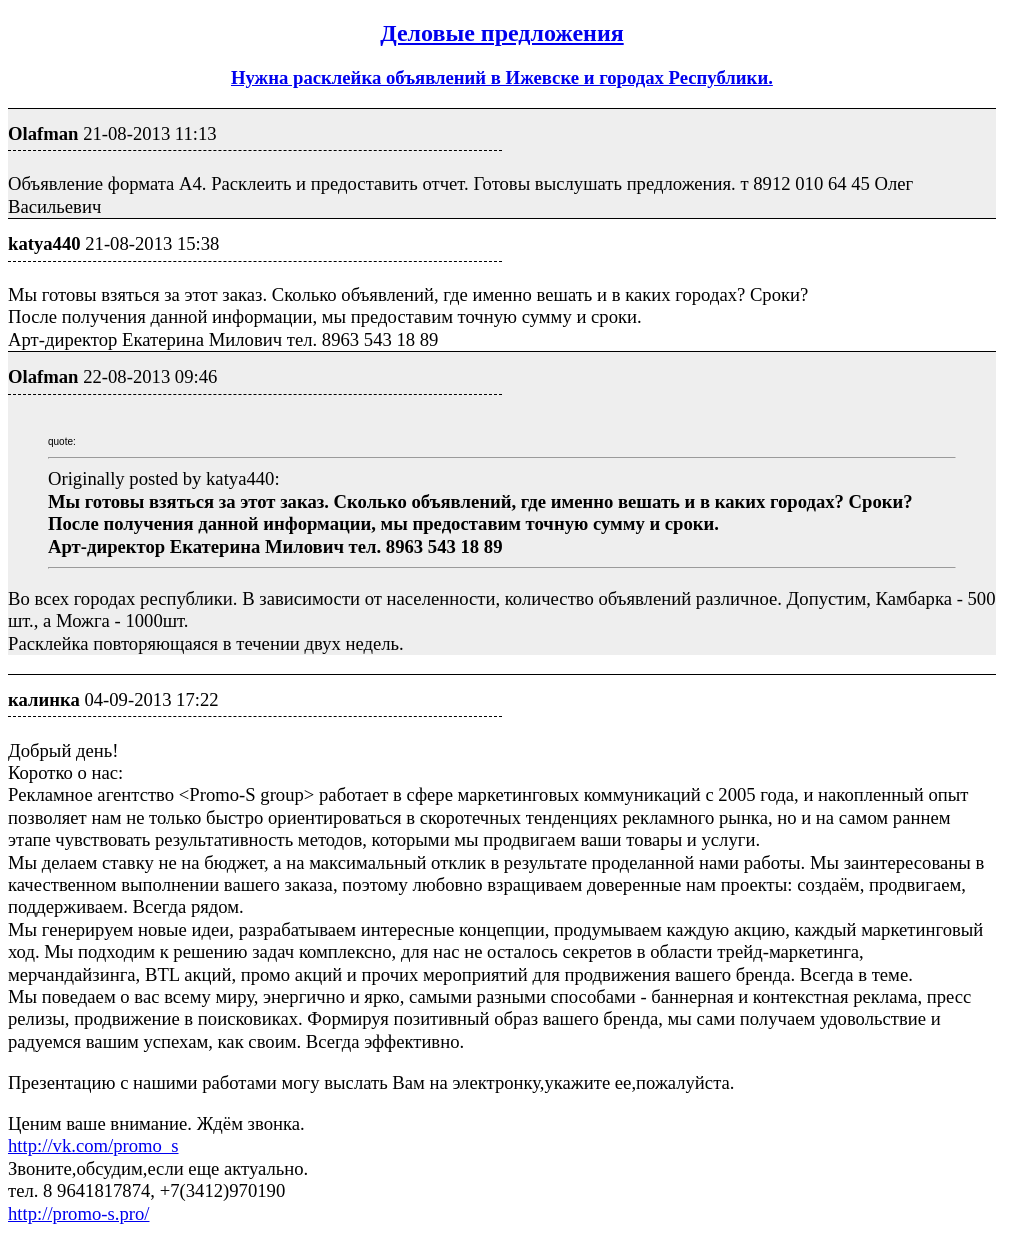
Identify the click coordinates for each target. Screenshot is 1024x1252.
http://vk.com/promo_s (93, 1145)
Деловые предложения (502, 33)
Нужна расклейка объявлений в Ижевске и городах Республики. (502, 77)
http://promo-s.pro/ (78, 1213)
